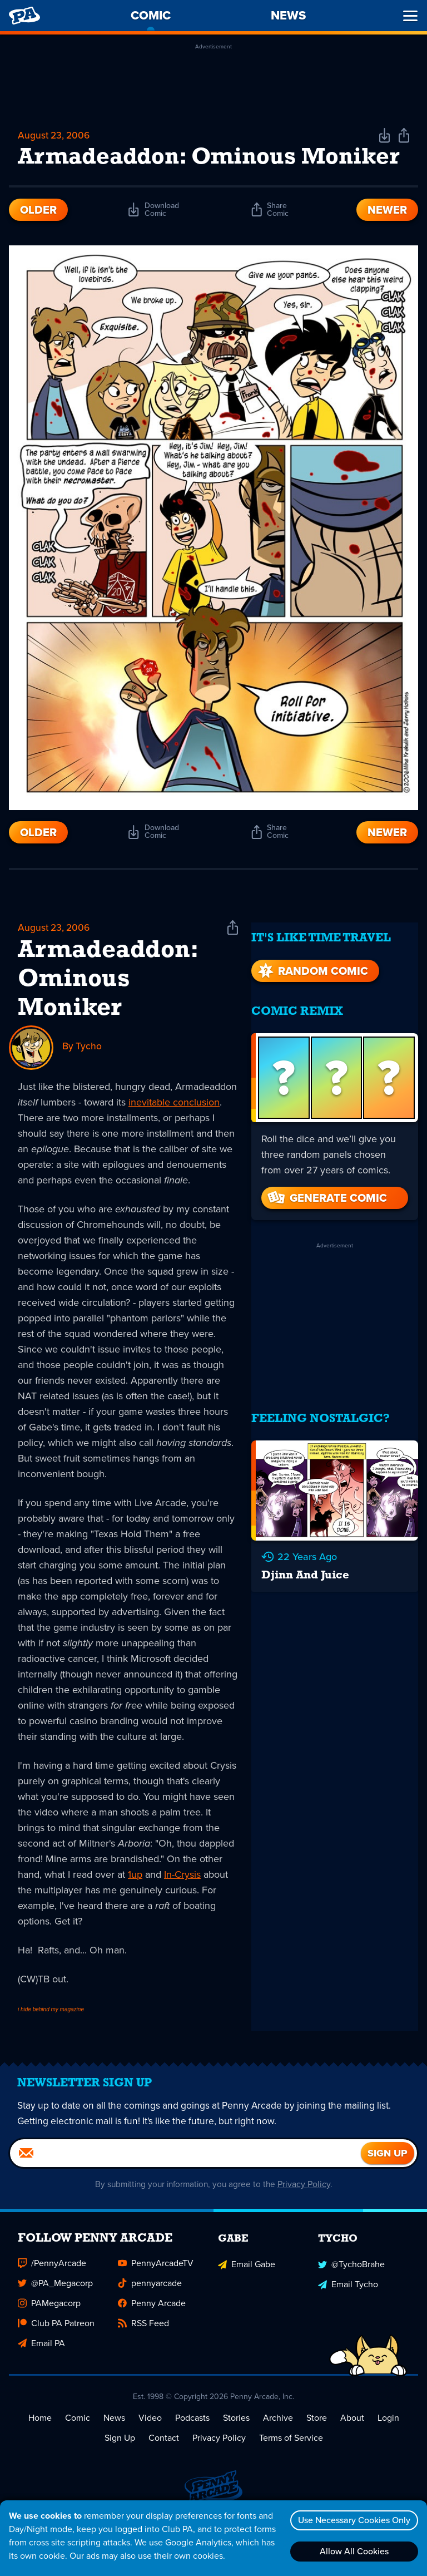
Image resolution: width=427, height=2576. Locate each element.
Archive (278, 2457)
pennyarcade (150, 2323)
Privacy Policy (307, 2224)
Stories (236, 2457)
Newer (387, 240)
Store (316, 2457)
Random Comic (312, 990)
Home (40, 2457)
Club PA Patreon (56, 2363)
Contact (163, 2477)
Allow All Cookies (351, 2551)
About (352, 2457)
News (114, 2457)
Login (388, 2457)
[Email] (185, 2193)
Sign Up (120, 2477)
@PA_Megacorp (55, 2323)
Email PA (41, 2383)
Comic (77, 2457)
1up (135, 1905)
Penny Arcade (152, 2343)
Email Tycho (348, 2323)
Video (150, 2457)
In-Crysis (182, 1905)
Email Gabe (246, 2303)
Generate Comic (326, 1216)
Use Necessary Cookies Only (352, 2520)
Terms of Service (291, 2477)
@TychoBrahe (351, 2303)
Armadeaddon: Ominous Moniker (107, 1011)
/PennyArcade (52, 2303)
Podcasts (192, 2457)
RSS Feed (143, 2363)
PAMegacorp (49, 2343)
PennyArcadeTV (155, 2303)
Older (38, 240)
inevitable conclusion (174, 1133)
